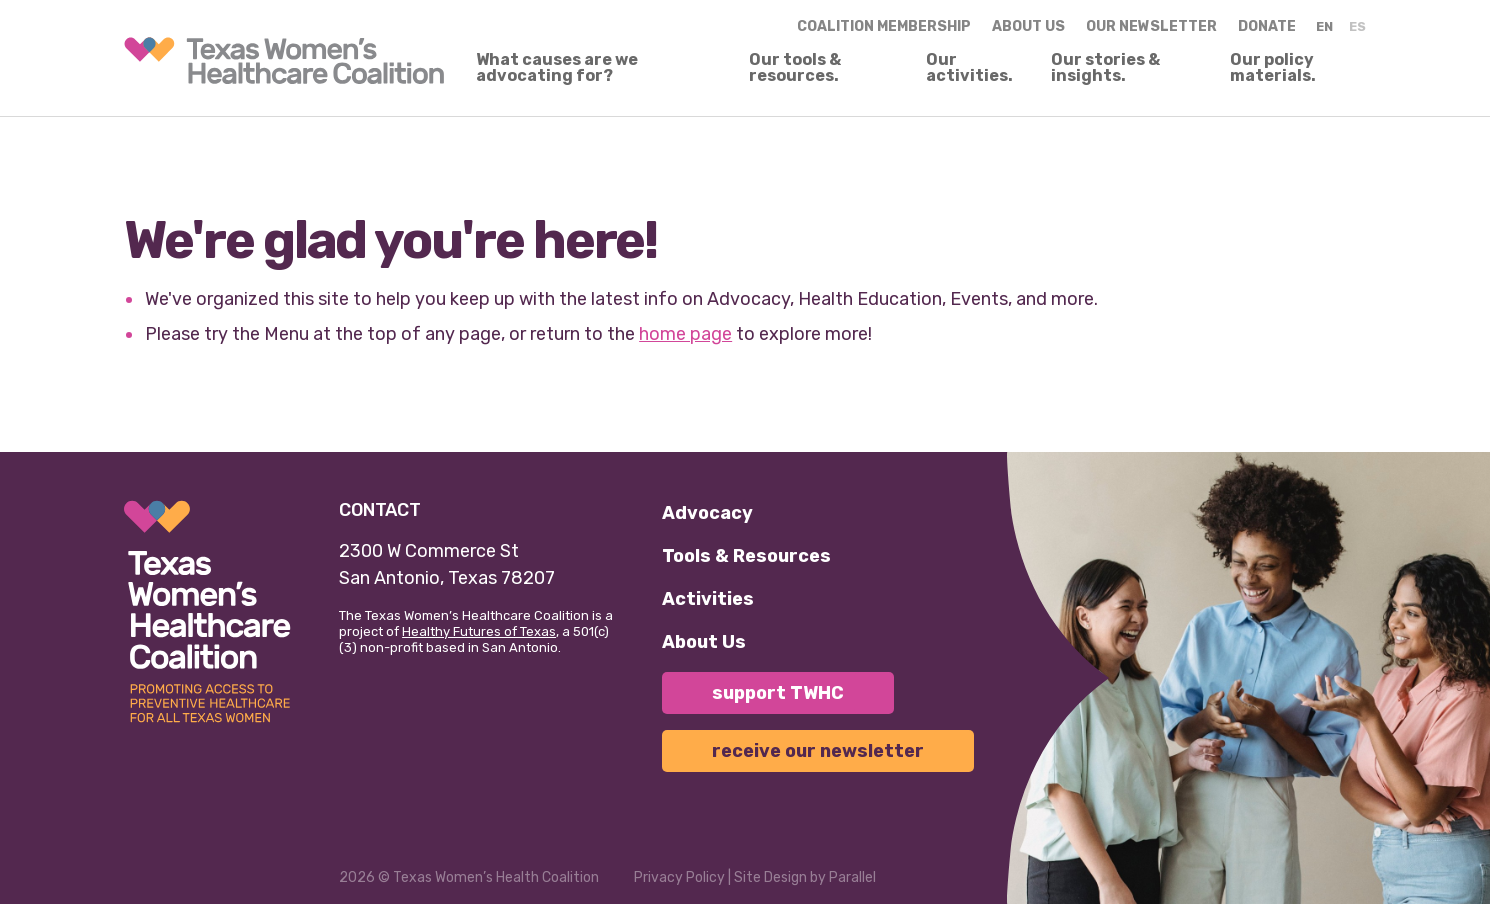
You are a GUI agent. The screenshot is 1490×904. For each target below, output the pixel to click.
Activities (708, 599)
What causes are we (557, 68)
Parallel (852, 877)
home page (685, 334)
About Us (704, 642)
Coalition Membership (884, 26)
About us (1028, 26)
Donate (1267, 26)
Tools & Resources (746, 556)
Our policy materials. (1273, 68)
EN (1324, 26)
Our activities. (969, 68)
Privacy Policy (679, 877)
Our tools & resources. (795, 68)
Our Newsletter (1151, 26)
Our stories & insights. (1105, 68)
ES (1357, 26)
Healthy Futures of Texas (479, 631)
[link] (284, 60)
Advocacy (707, 513)
